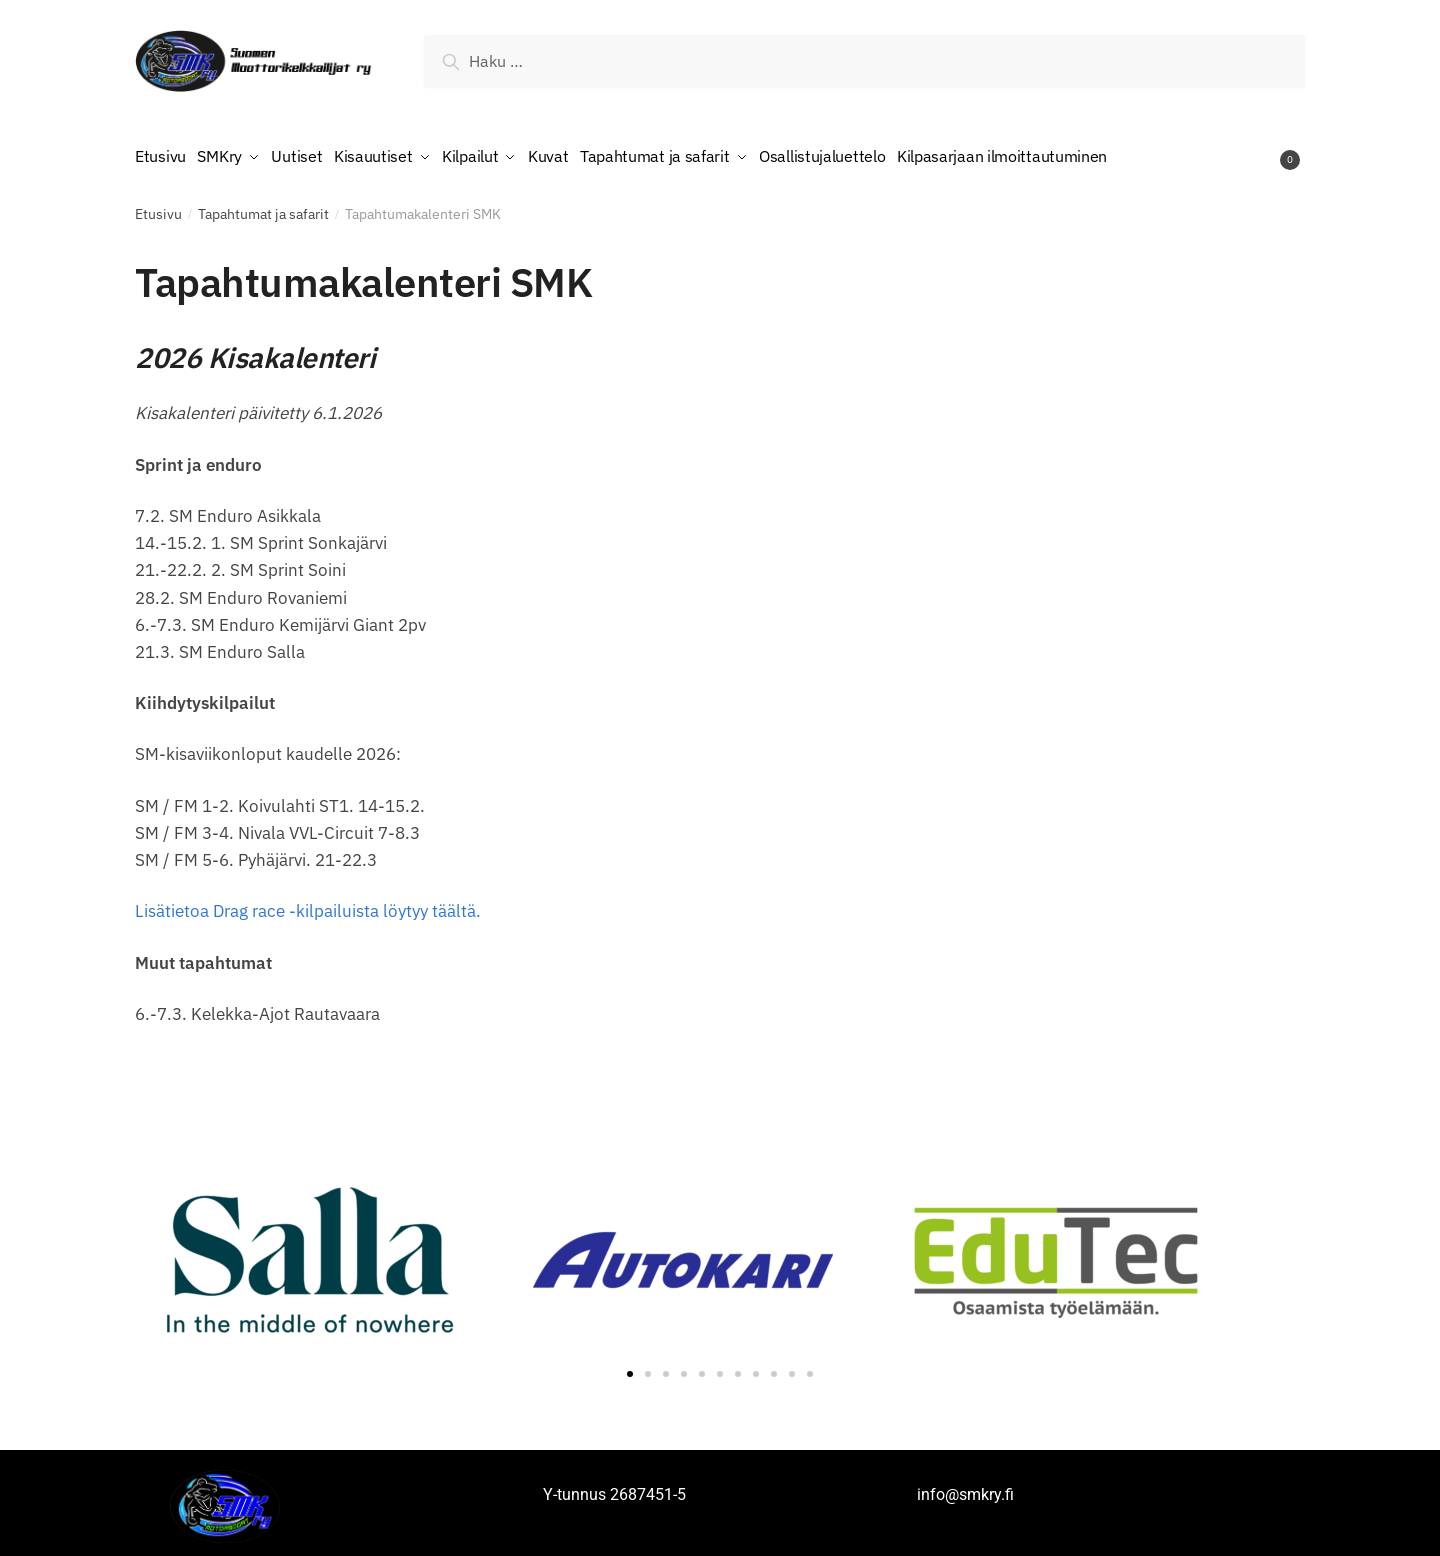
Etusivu (158, 207)
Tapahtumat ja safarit (263, 207)
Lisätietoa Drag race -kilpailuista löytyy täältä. (308, 904)
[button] (630, 1367)
